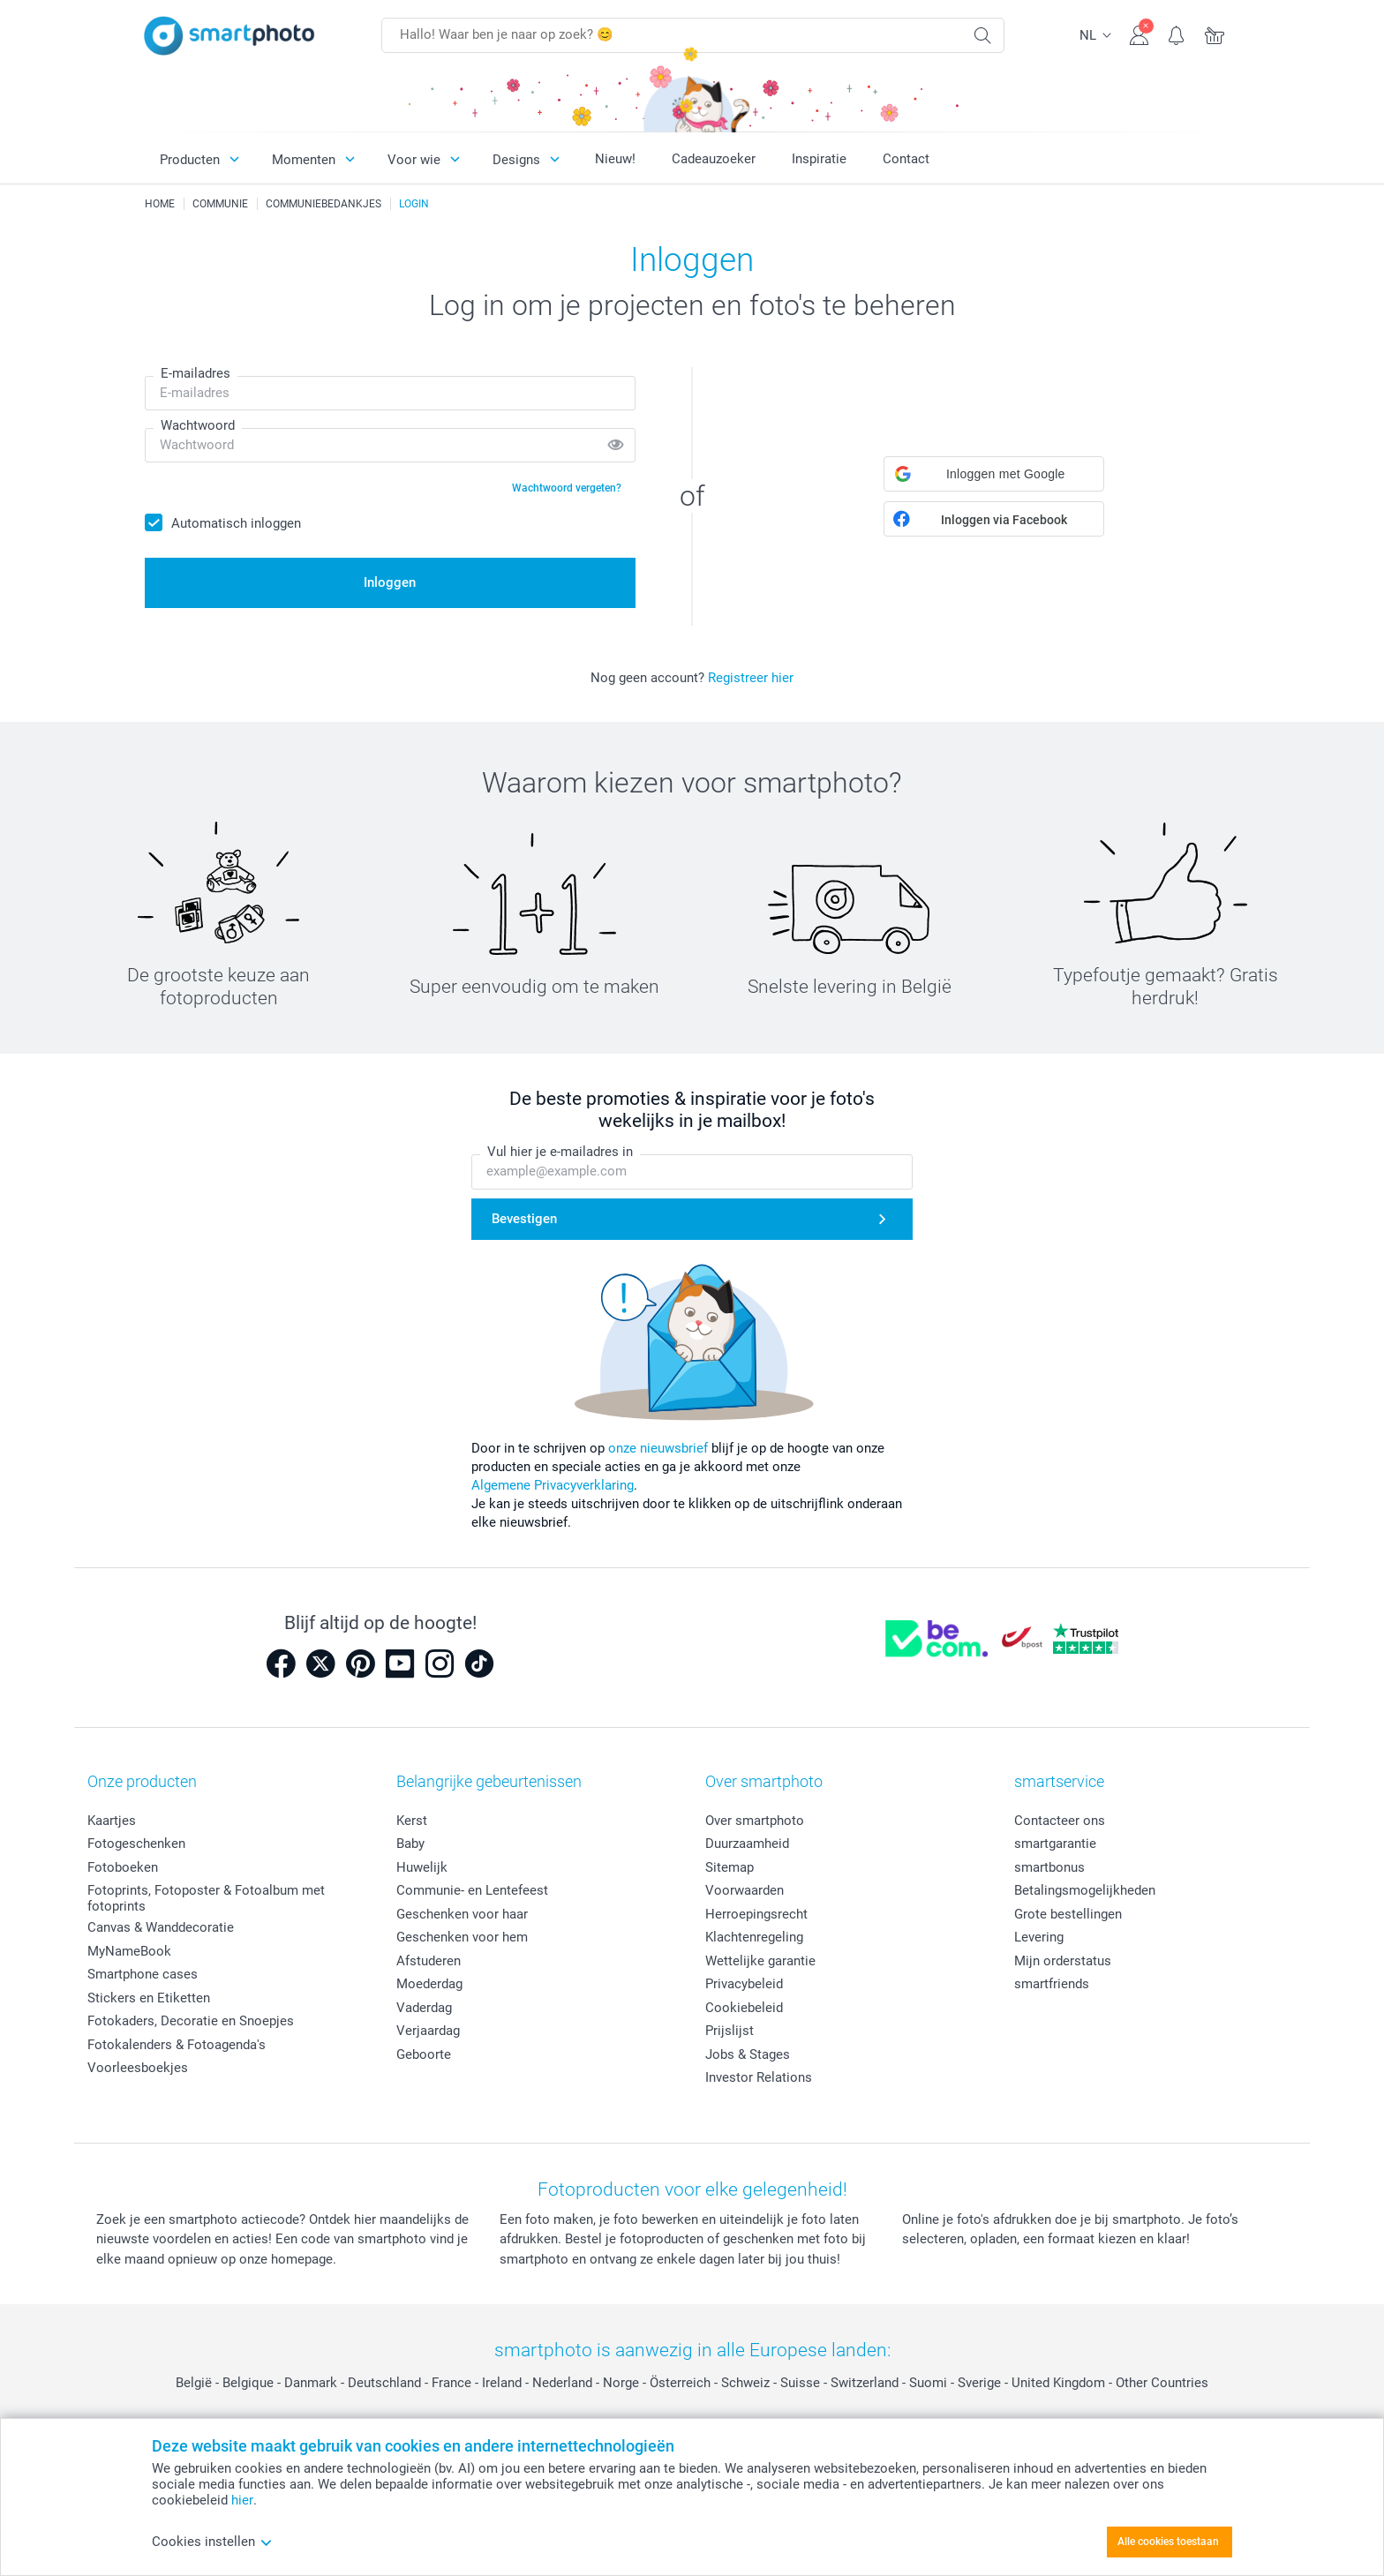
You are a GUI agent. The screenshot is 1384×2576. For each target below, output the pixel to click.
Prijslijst (729, 2031)
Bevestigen (524, 1219)
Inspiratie (819, 159)
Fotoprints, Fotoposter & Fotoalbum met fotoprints (206, 1898)
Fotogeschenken (136, 1843)
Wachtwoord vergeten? (566, 488)
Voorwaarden (744, 1890)
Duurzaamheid (747, 1843)
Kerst (411, 1821)
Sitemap (729, 1867)
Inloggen (390, 582)
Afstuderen (428, 1961)
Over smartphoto (754, 1821)
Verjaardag (428, 2031)
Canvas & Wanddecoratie (160, 1927)
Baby (410, 1843)
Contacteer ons (1059, 1821)
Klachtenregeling (754, 1937)
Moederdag (429, 1984)
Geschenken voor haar (462, 1914)
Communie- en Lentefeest (472, 1890)
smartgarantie (1055, 1843)
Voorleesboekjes (137, 2068)
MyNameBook (129, 1951)
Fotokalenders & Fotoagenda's (176, 2045)
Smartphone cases (142, 1974)
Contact (906, 159)
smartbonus (1049, 1867)
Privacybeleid (744, 1984)
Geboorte (423, 2054)
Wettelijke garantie (760, 1961)
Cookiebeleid (744, 2008)
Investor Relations (758, 2077)
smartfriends (1051, 1984)
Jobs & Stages (747, 2054)
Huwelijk (422, 1867)
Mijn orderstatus (1062, 1961)
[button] (994, 474)
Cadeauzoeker (714, 159)
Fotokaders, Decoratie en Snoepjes (190, 2021)
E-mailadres (195, 373)
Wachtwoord (198, 425)
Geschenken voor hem (462, 1937)
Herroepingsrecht (756, 1914)
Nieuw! (615, 159)
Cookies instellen (212, 2542)
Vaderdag (424, 2008)
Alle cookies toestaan (1168, 2541)
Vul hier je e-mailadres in (560, 1152)
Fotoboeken (122, 1867)
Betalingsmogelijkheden (1084, 1890)
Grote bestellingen (1068, 1914)
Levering (1039, 1937)
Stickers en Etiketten (148, 1998)
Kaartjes (111, 1821)
